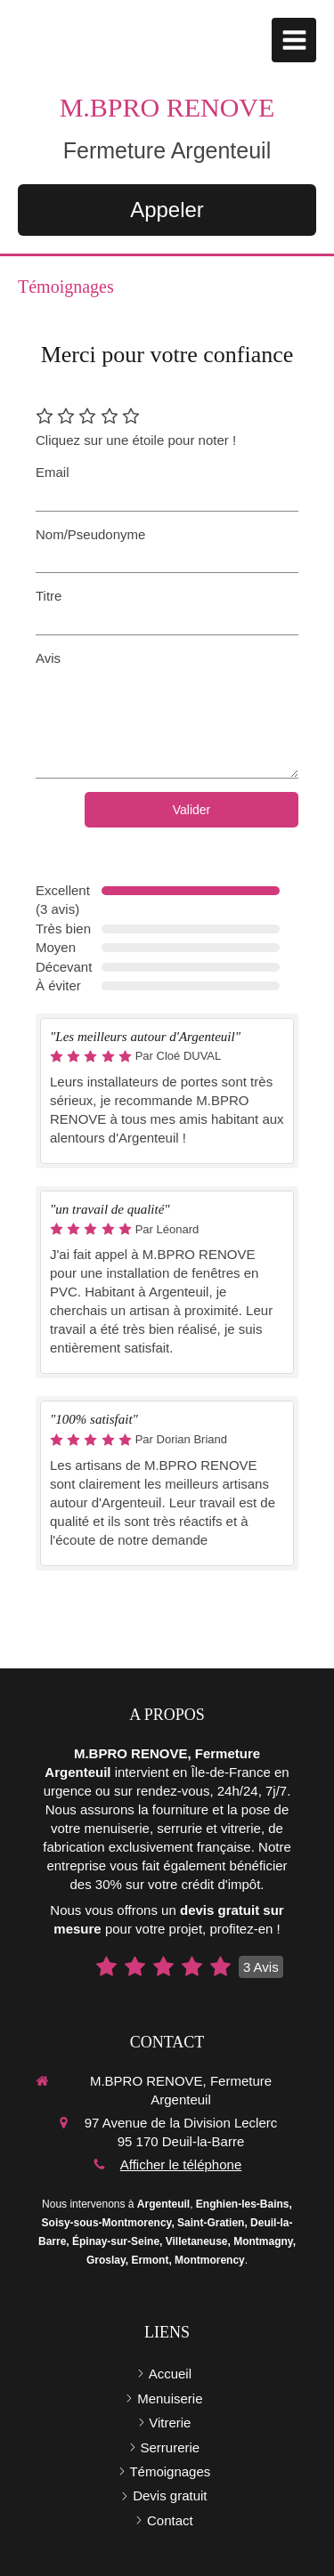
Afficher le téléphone (181, 2164)
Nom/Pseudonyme (90, 534)
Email (52, 472)
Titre (48, 595)
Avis (48, 658)
